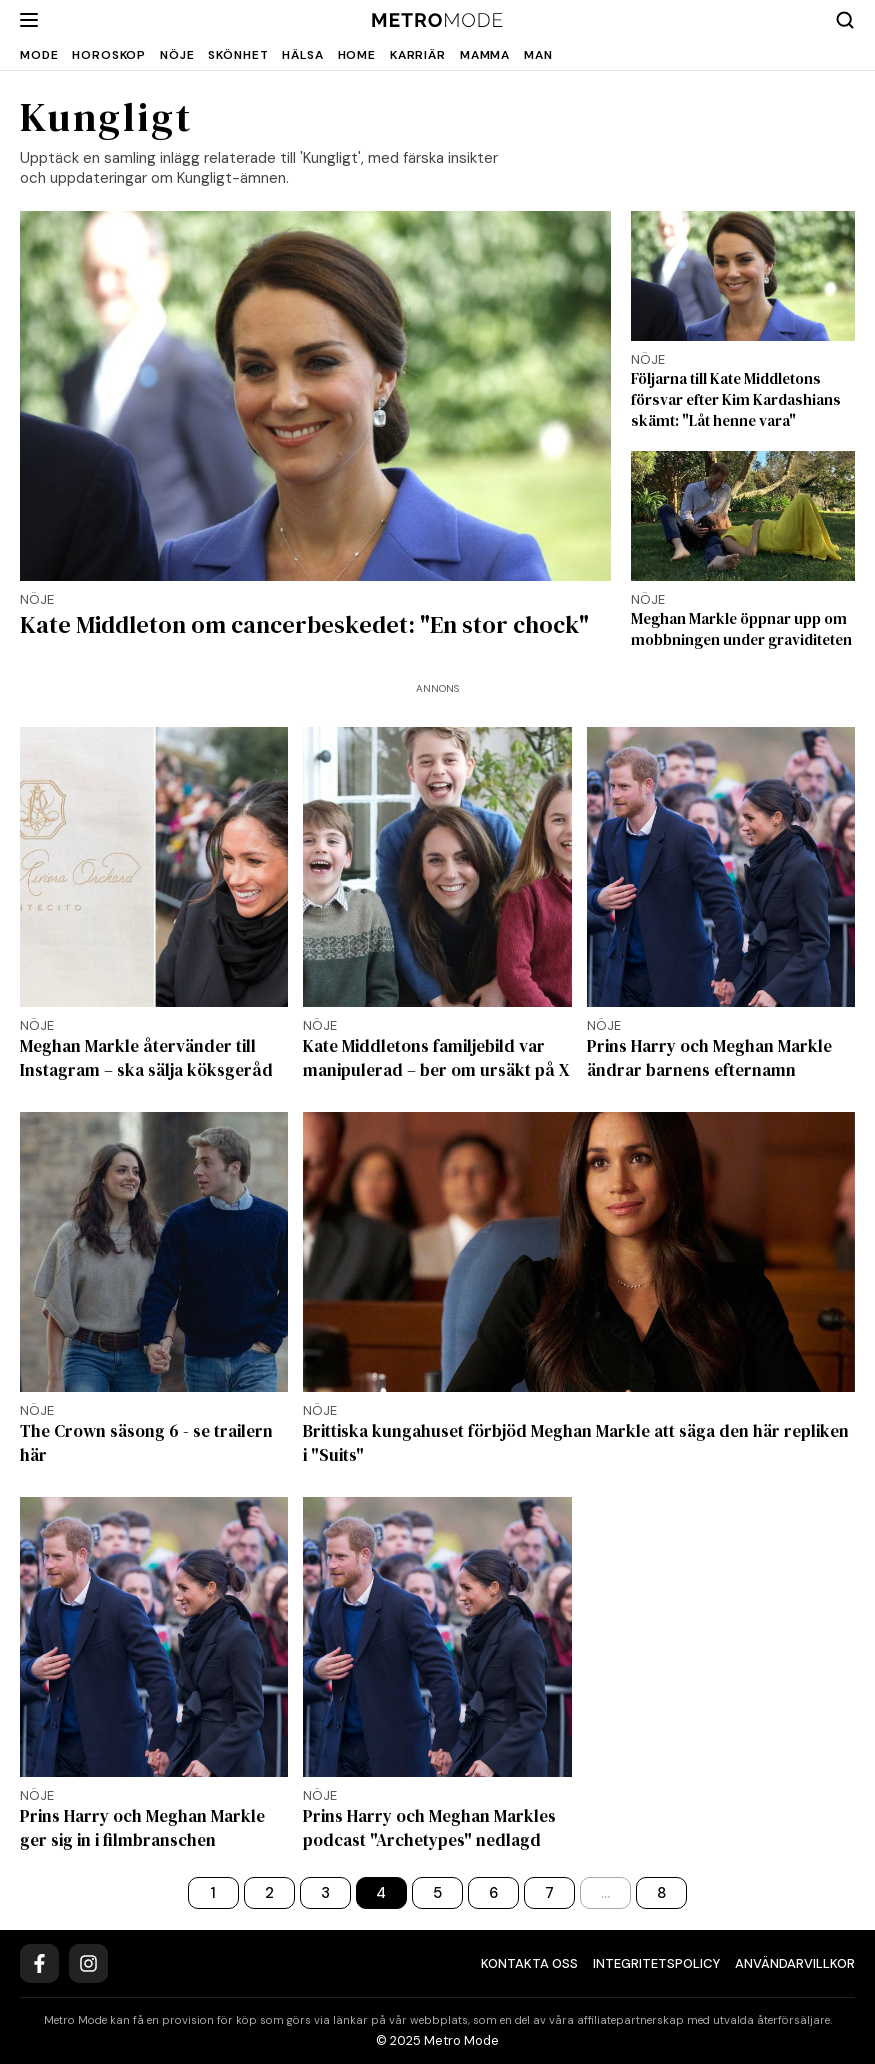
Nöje (177, 55)
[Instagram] (88, 1963)
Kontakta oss (529, 1963)
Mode (39, 55)
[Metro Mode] (437, 20)
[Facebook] (39, 1963)
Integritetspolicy (656, 1963)
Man (538, 55)
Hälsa (302, 55)
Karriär (418, 55)
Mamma (485, 55)
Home (357, 55)
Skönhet (238, 55)
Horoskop (109, 55)
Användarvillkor (795, 1963)
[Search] (845, 20)
